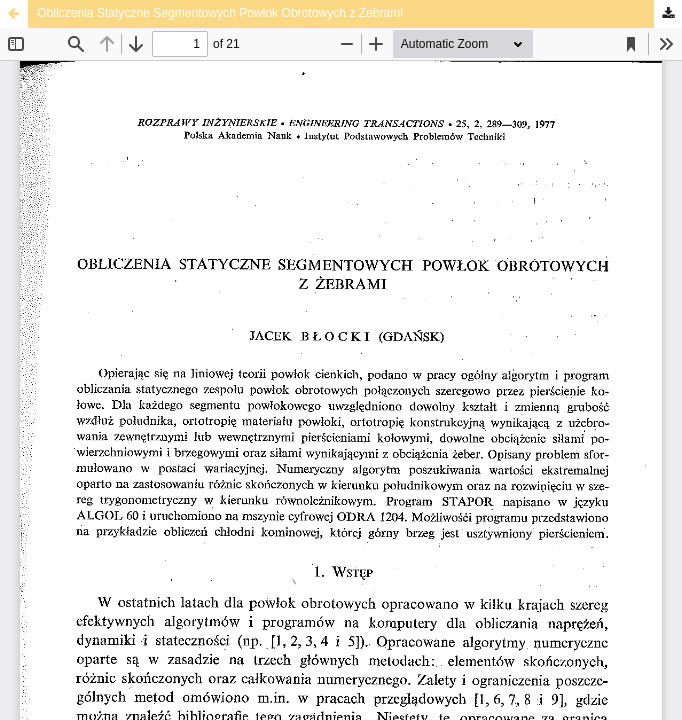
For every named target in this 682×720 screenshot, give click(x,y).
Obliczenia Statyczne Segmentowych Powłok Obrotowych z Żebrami (220, 13)
